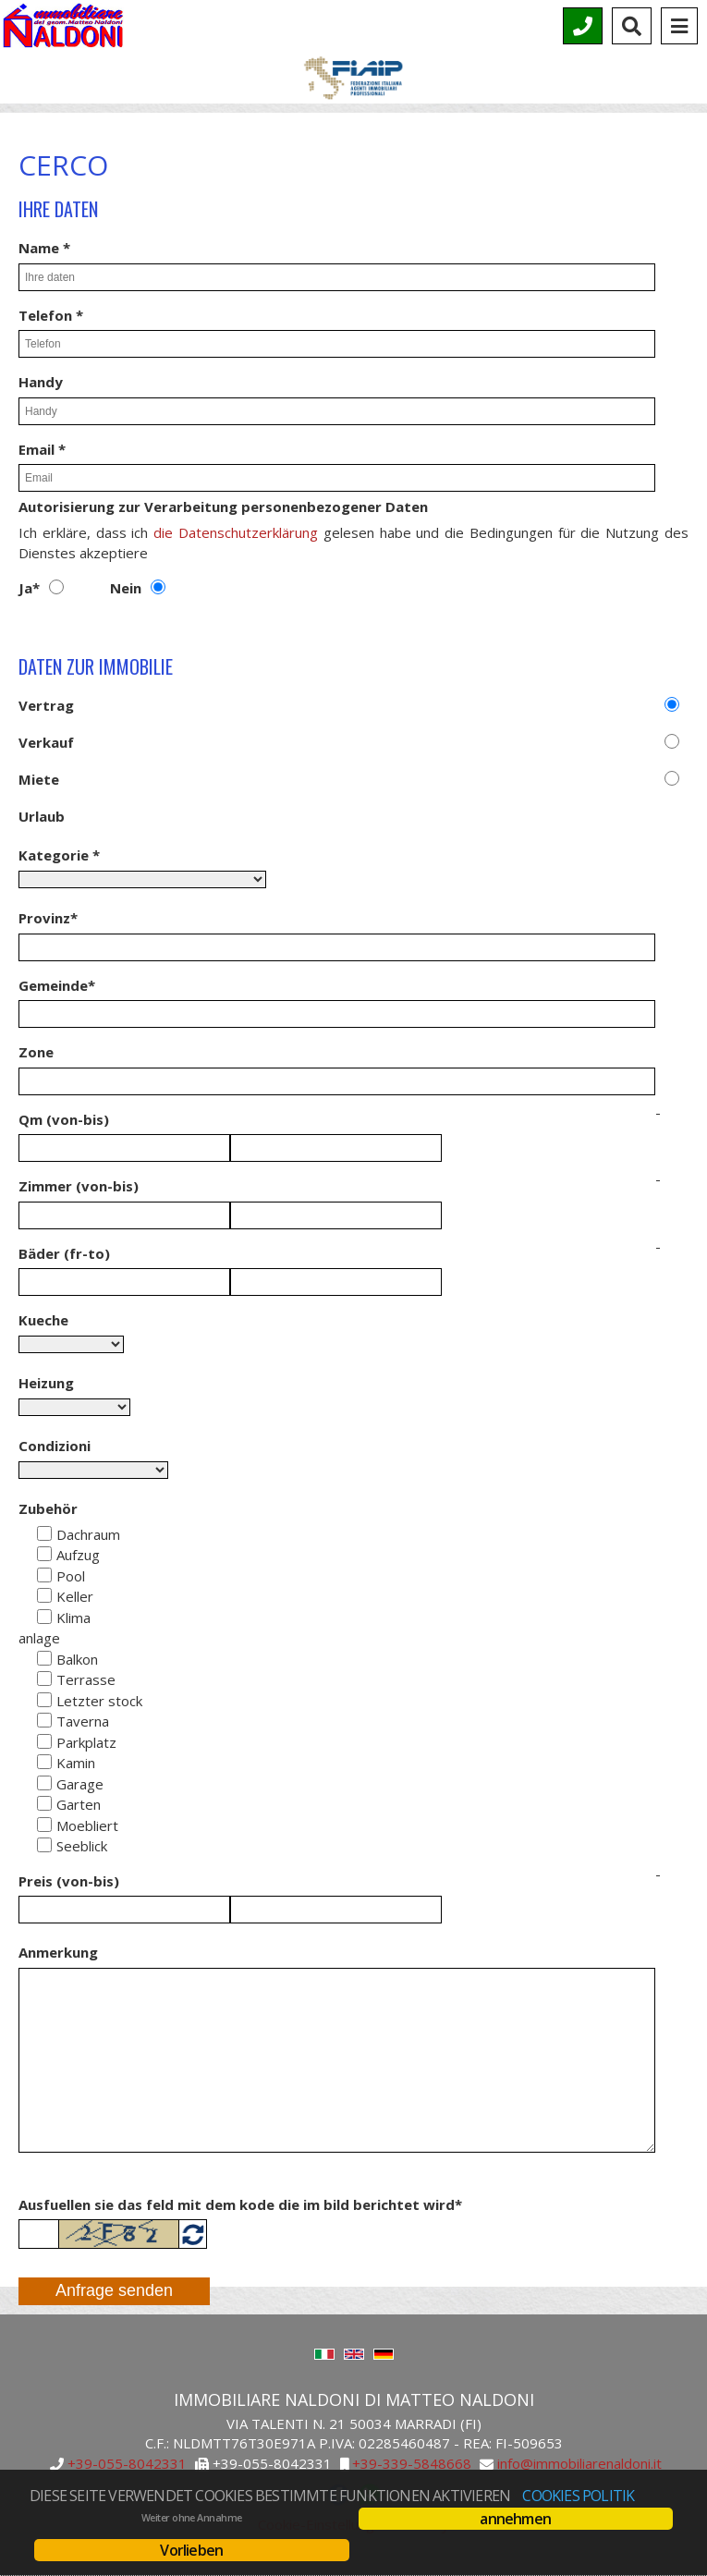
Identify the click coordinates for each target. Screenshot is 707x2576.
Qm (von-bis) (63, 1119)
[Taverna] (44, 1720)
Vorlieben (191, 2550)
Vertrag (46, 705)
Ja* (29, 588)
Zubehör (48, 1508)
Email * (42, 449)
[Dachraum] (44, 1533)
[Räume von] (124, 1215)
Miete (38, 779)
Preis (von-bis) (68, 1881)
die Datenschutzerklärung (235, 532)
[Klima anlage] (44, 1616)
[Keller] (44, 1595)
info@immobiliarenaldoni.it (579, 2464)
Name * (44, 247)
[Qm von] (124, 1148)
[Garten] (44, 1803)
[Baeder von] (124, 1282)
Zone (36, 1052)
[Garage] (44, 1783)
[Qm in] (336, 1148)
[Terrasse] (44, 1678)
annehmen (515, 2519)
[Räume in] (336, 1215)
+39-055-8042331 (127, 2464)
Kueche (43, 1320)
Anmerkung (58, 1952)
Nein (125, 588)
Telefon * (50, 315)
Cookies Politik (578, 2495)
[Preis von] (124, 1909)
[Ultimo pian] (44, 1699)
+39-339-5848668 (411, 2464)
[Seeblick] (44, 1844)
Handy (40, 381)
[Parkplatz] (44, 1741)
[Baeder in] (336, 1282)
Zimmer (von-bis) (78, 1186)
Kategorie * (59, 855)
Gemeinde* (56, 985)
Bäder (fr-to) (64, 1253)
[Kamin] (44, 1761)
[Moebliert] (44, 1824)
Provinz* (48, 918)
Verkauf (46, 742)
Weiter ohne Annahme (191, 2517)
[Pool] (44, 1575)
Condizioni (54, 1445)
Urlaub (41, 816)
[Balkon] (44, 1658)
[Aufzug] (44, 1553)
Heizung (46, 1382)
